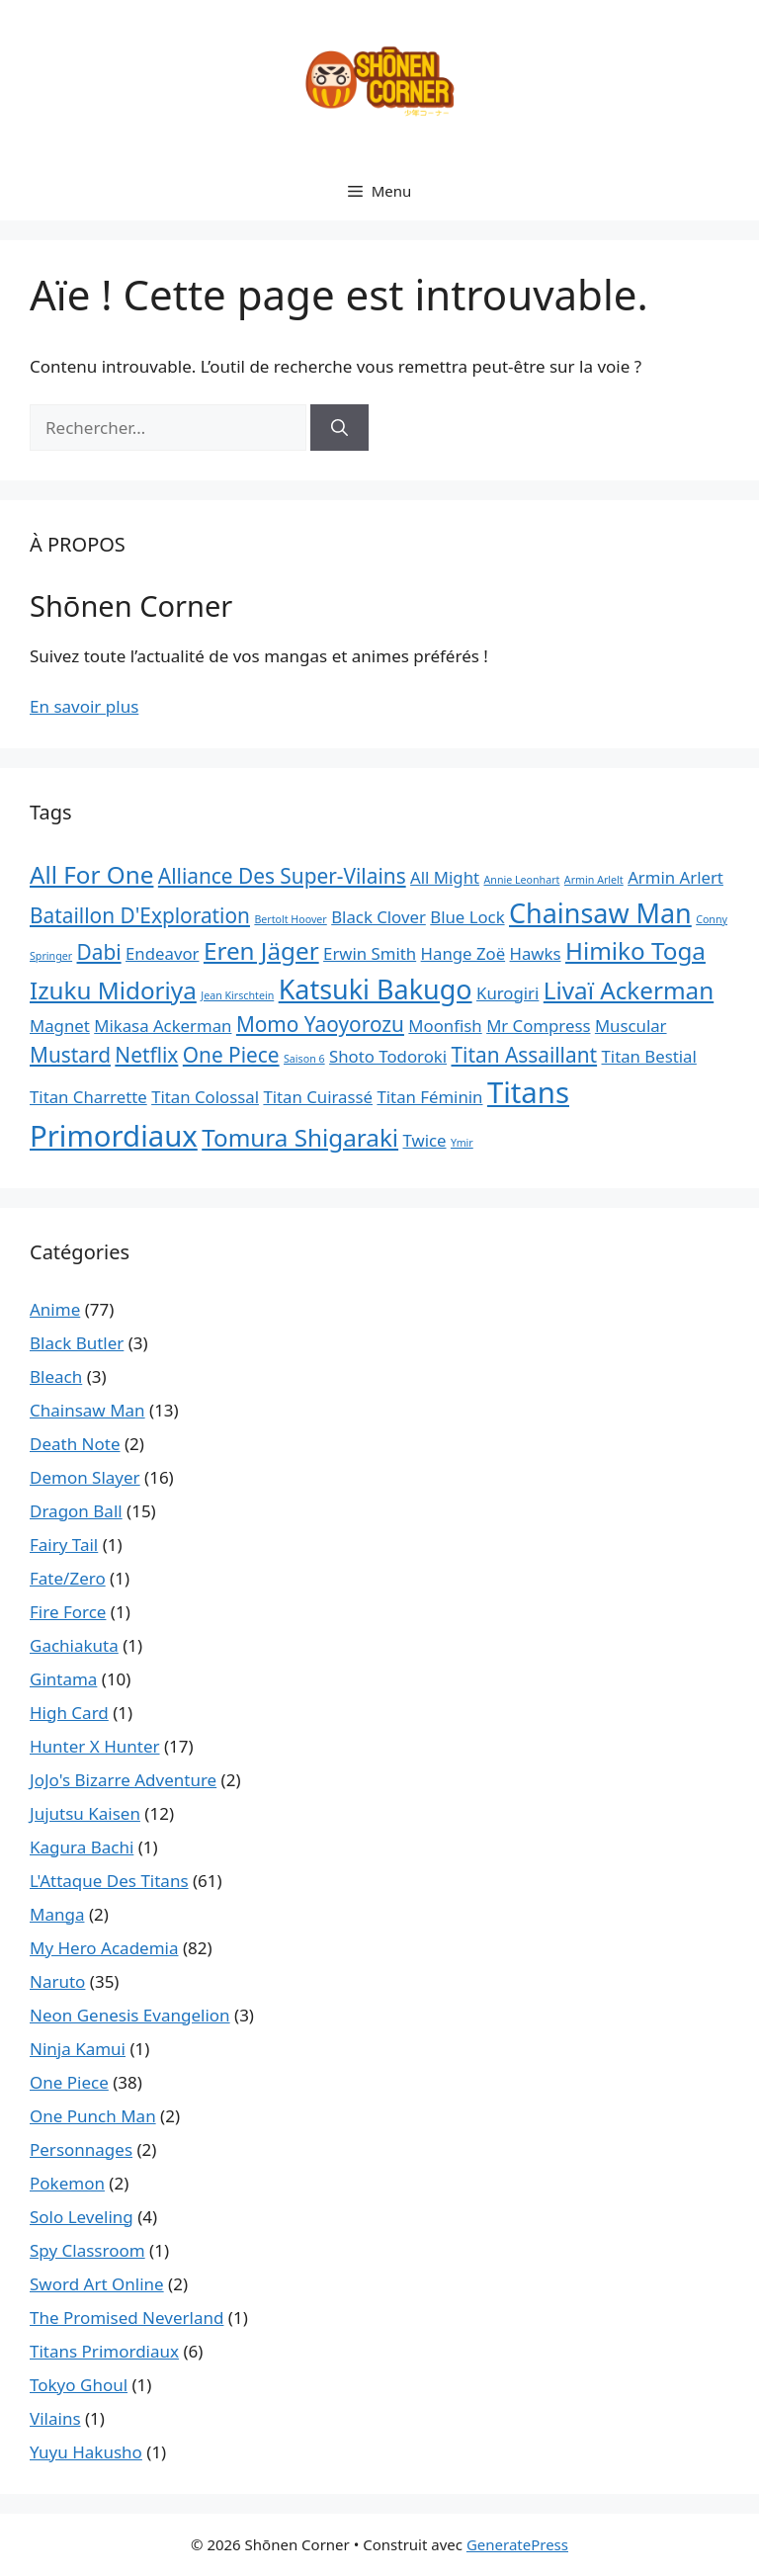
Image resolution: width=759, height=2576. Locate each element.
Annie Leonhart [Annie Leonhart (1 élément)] (521, 880)
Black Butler (77, 1342)
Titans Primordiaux (104, 2351)
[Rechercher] (339, 428)
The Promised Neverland (126, 2317)
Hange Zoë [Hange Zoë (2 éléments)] (463, 953)
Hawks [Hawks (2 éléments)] (535, 953)
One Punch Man (93, 2115)
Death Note (75, 1443)
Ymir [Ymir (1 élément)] (462, 1143)
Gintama (63, 1679)
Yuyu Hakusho (86, 2452)
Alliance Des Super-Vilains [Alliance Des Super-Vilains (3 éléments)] (282, 876)
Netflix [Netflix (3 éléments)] (146, 1055)
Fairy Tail (64, 1544)
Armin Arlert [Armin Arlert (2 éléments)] (675, 877)
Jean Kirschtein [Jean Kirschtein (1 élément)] (237, 995)
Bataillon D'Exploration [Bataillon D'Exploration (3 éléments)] (140, 915)
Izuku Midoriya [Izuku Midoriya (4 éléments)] (113, 990)
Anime (55, 1309)
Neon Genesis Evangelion (130, 2015)
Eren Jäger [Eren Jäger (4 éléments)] (261, 950)
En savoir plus (84, 706)
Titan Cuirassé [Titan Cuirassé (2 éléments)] (318, 1096)
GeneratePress (517, 2544)
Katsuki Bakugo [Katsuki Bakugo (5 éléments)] (375, 989)
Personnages (81, 2149)
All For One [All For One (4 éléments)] (91, 874)
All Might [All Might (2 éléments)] (444, 877)
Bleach (56, 1376)
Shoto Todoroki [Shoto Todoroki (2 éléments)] (388, 1056)
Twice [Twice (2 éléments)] (425, 1140)
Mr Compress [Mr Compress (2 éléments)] (538, 1025)
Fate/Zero (68, 1578)
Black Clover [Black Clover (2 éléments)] (378, 916)
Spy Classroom (87, 2250)
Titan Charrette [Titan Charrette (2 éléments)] (88, 1096)
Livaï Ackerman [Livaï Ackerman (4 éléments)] (629, 990)
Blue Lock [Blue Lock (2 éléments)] (467, 916)
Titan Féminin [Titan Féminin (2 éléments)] (429, 1096)
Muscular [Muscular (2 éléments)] (631, 1025)
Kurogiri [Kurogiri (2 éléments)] (507, 993)
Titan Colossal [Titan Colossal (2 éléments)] (205, 1096)
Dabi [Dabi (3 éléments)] (99, 952)
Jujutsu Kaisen (85, 1813)
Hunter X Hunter (95, 1746)
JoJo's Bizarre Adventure (123, 1779)
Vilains (55, 2418)
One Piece (69, 2082)
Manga (57, 1914)
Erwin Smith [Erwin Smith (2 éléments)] (369, 953)
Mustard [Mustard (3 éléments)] (70, 1055)
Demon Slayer (85, 1477)
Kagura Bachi (81, 1847)
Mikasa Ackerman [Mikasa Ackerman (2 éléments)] (162, 1025)
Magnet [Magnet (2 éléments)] (60, 1025)
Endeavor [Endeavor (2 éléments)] (162, 953)
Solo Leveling (81, 2216)
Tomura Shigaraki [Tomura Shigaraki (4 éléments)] (300, 1137)
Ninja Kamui (78, 2048)
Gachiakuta (74, 1645)
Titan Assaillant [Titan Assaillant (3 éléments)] (524, 1055)
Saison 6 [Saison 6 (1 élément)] (304, 1059)
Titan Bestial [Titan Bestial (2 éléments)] (649, 1056)
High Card (69, 1712)
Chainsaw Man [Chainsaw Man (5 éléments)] (600, 913)
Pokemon (67, 2183)
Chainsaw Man (87, 1410)
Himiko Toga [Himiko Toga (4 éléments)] (635, 950)
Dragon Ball (76, 1511)
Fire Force (68, 1611)
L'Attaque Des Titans (109, 1880)
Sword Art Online (97, 2284)
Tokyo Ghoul (78, 2384)
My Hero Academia (104, 1947)
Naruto (57, 1981)
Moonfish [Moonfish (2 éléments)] (444, 1025)
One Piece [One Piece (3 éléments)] (231, 1055)
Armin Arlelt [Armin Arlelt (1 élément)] (594, 880)
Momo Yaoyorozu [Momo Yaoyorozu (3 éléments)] (320, 1024)
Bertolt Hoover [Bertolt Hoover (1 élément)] (290, 919)
